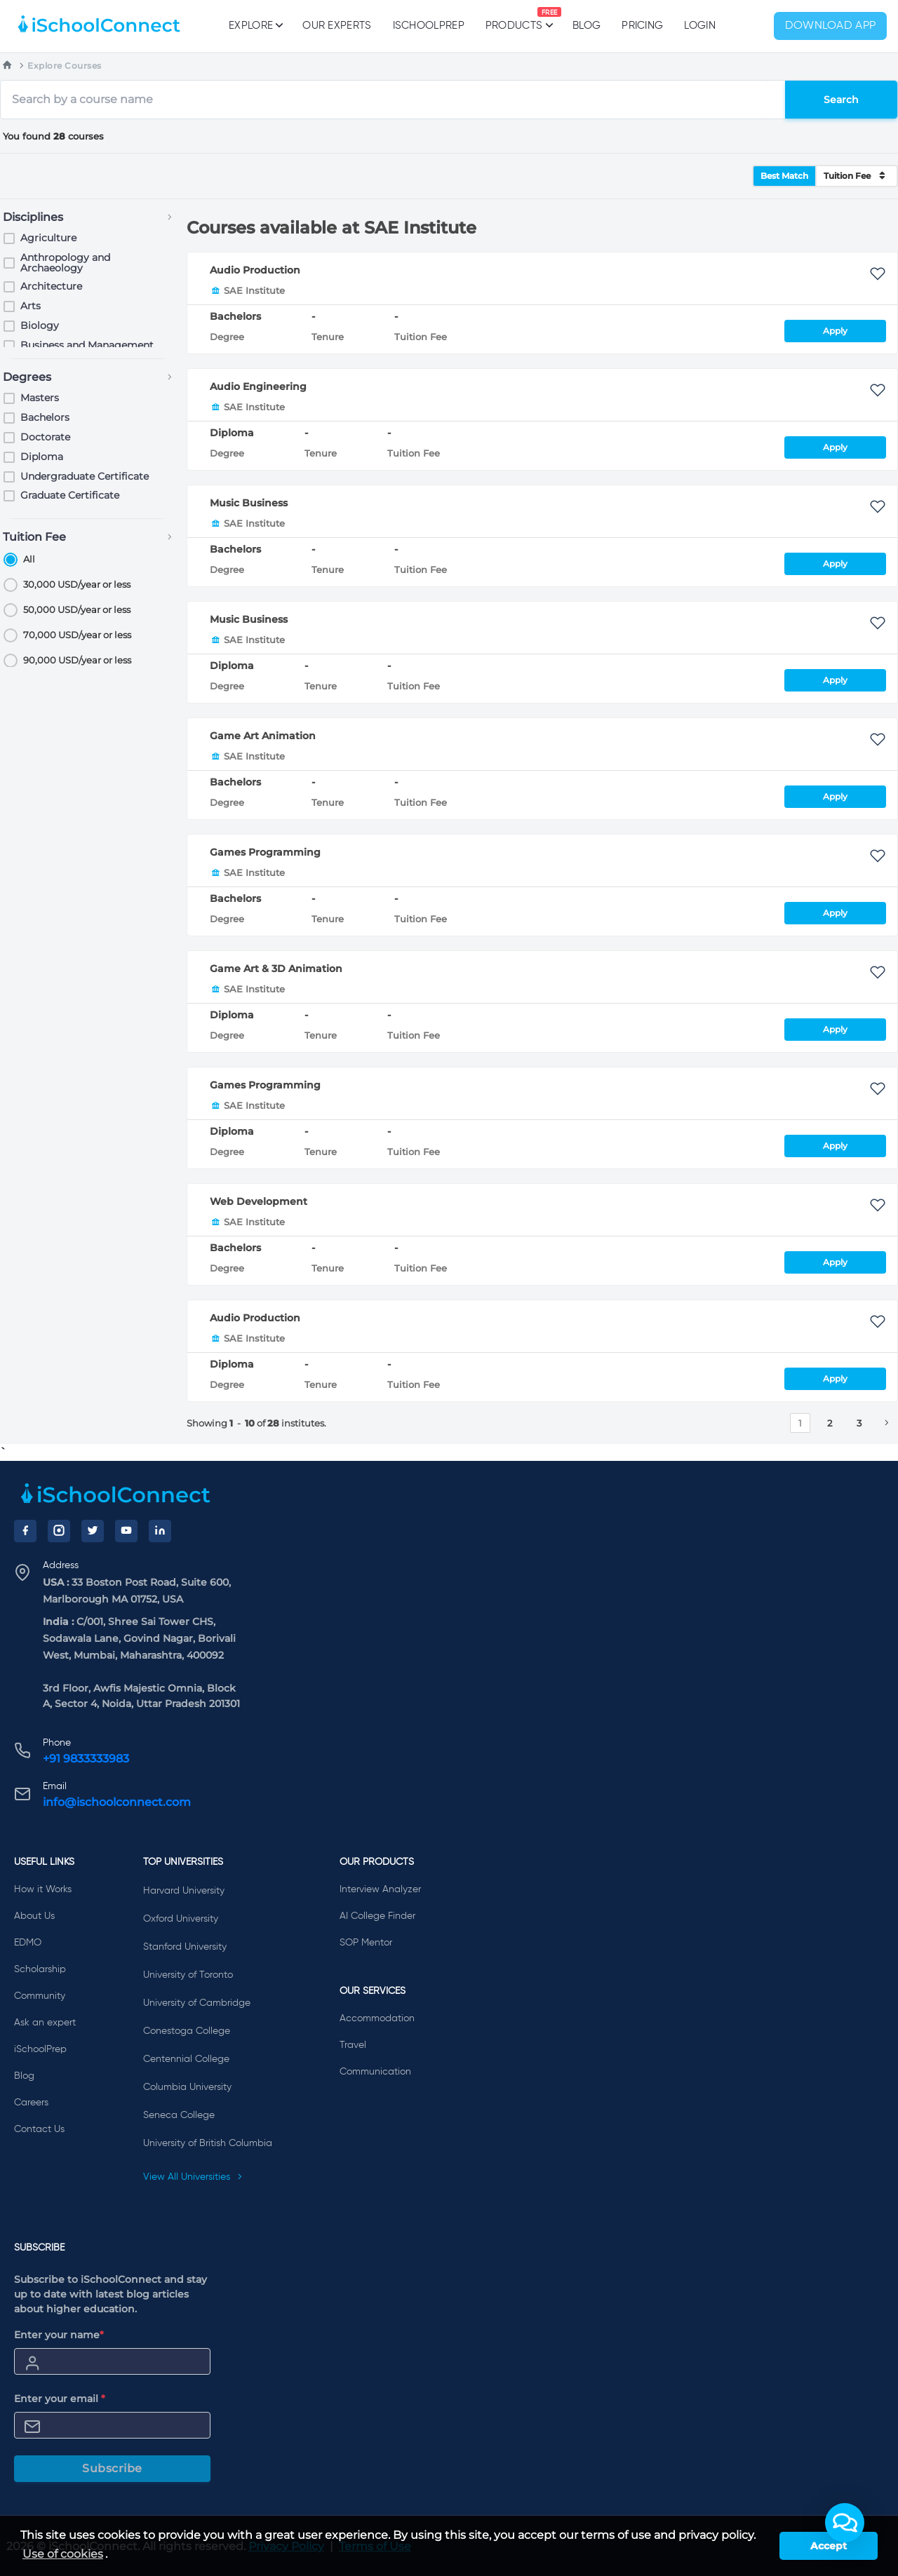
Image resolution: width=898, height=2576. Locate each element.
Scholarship (40, 1969)
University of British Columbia (207, 2143)
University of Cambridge (196, 2003)
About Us (34, 1916)
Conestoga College (186, 2031)
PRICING (642, 25)
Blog (586, 25)
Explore (255, 25)
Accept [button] (828, 2546)
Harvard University (183, 1891)
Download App (830, 26)
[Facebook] (25, 1531)
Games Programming (265, 852)
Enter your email (59, 2398)
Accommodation (377, 2018)
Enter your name (59, 2334)
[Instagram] (59, 1531)
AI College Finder (377, 1916)
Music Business (249, 503)
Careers (31, 2103)
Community (39, 1996)
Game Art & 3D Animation (276, 968)
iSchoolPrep (428, 25)
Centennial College (186, 2059)
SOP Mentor (366, 1943)
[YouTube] (126, 1531)
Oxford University (180, 1919)
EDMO (27, 1943)
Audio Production (255, 270)
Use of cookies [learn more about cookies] (62, 2554)
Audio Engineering (258, 386)
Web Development (258, 1201)
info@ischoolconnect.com (117, 1802)
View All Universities (193, 2177)
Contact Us (39, 2129)
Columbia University (187, 2087)
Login (700, 25)
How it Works (43, 1889)
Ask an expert (45, 2023)
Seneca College (179, 2115)
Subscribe (112, 2468)
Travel (353, 2045)
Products (513, 19)
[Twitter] (92, 1531)
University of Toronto (188, 1975)
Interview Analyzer (380, 1889)
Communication (375, 2072)
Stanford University (185, 1947)
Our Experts (336, 25)
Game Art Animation (263, 735)
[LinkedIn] (160, 1531)
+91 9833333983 (86, 1758)
